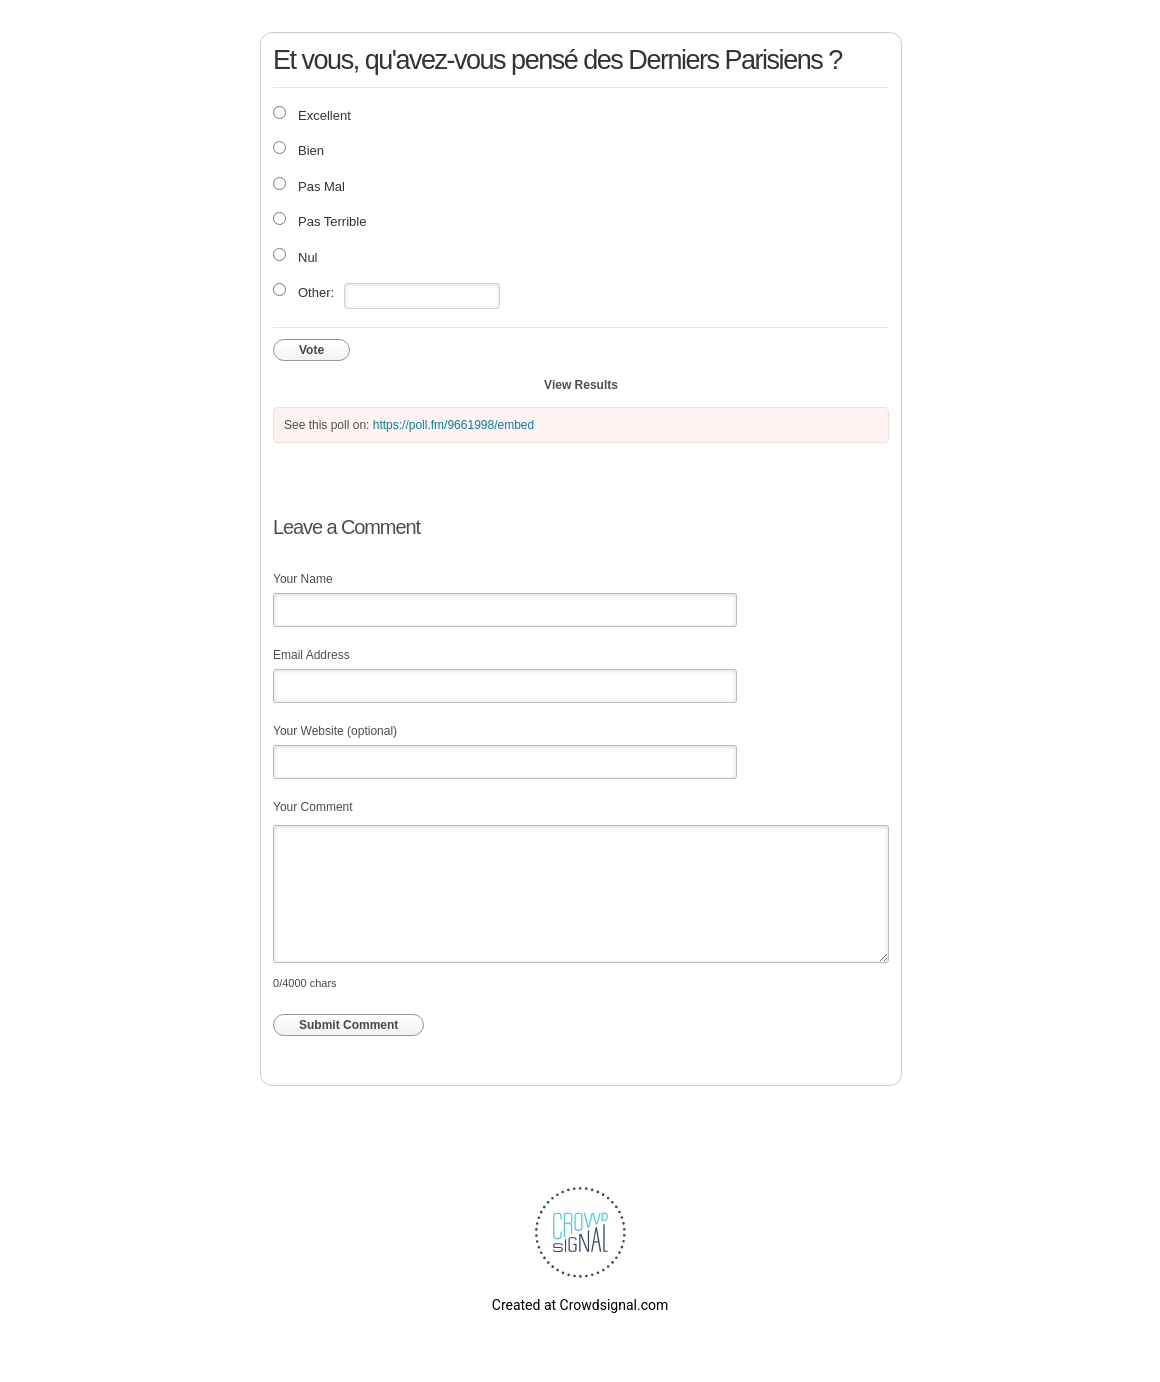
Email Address (311, 655)
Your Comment (313, 807)
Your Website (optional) (335, 731)
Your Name (303, 579)
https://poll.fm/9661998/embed (453, 425)
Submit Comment (348, 1025)
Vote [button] (311, 350)
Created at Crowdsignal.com (580, 1305)
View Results (581, 385)
